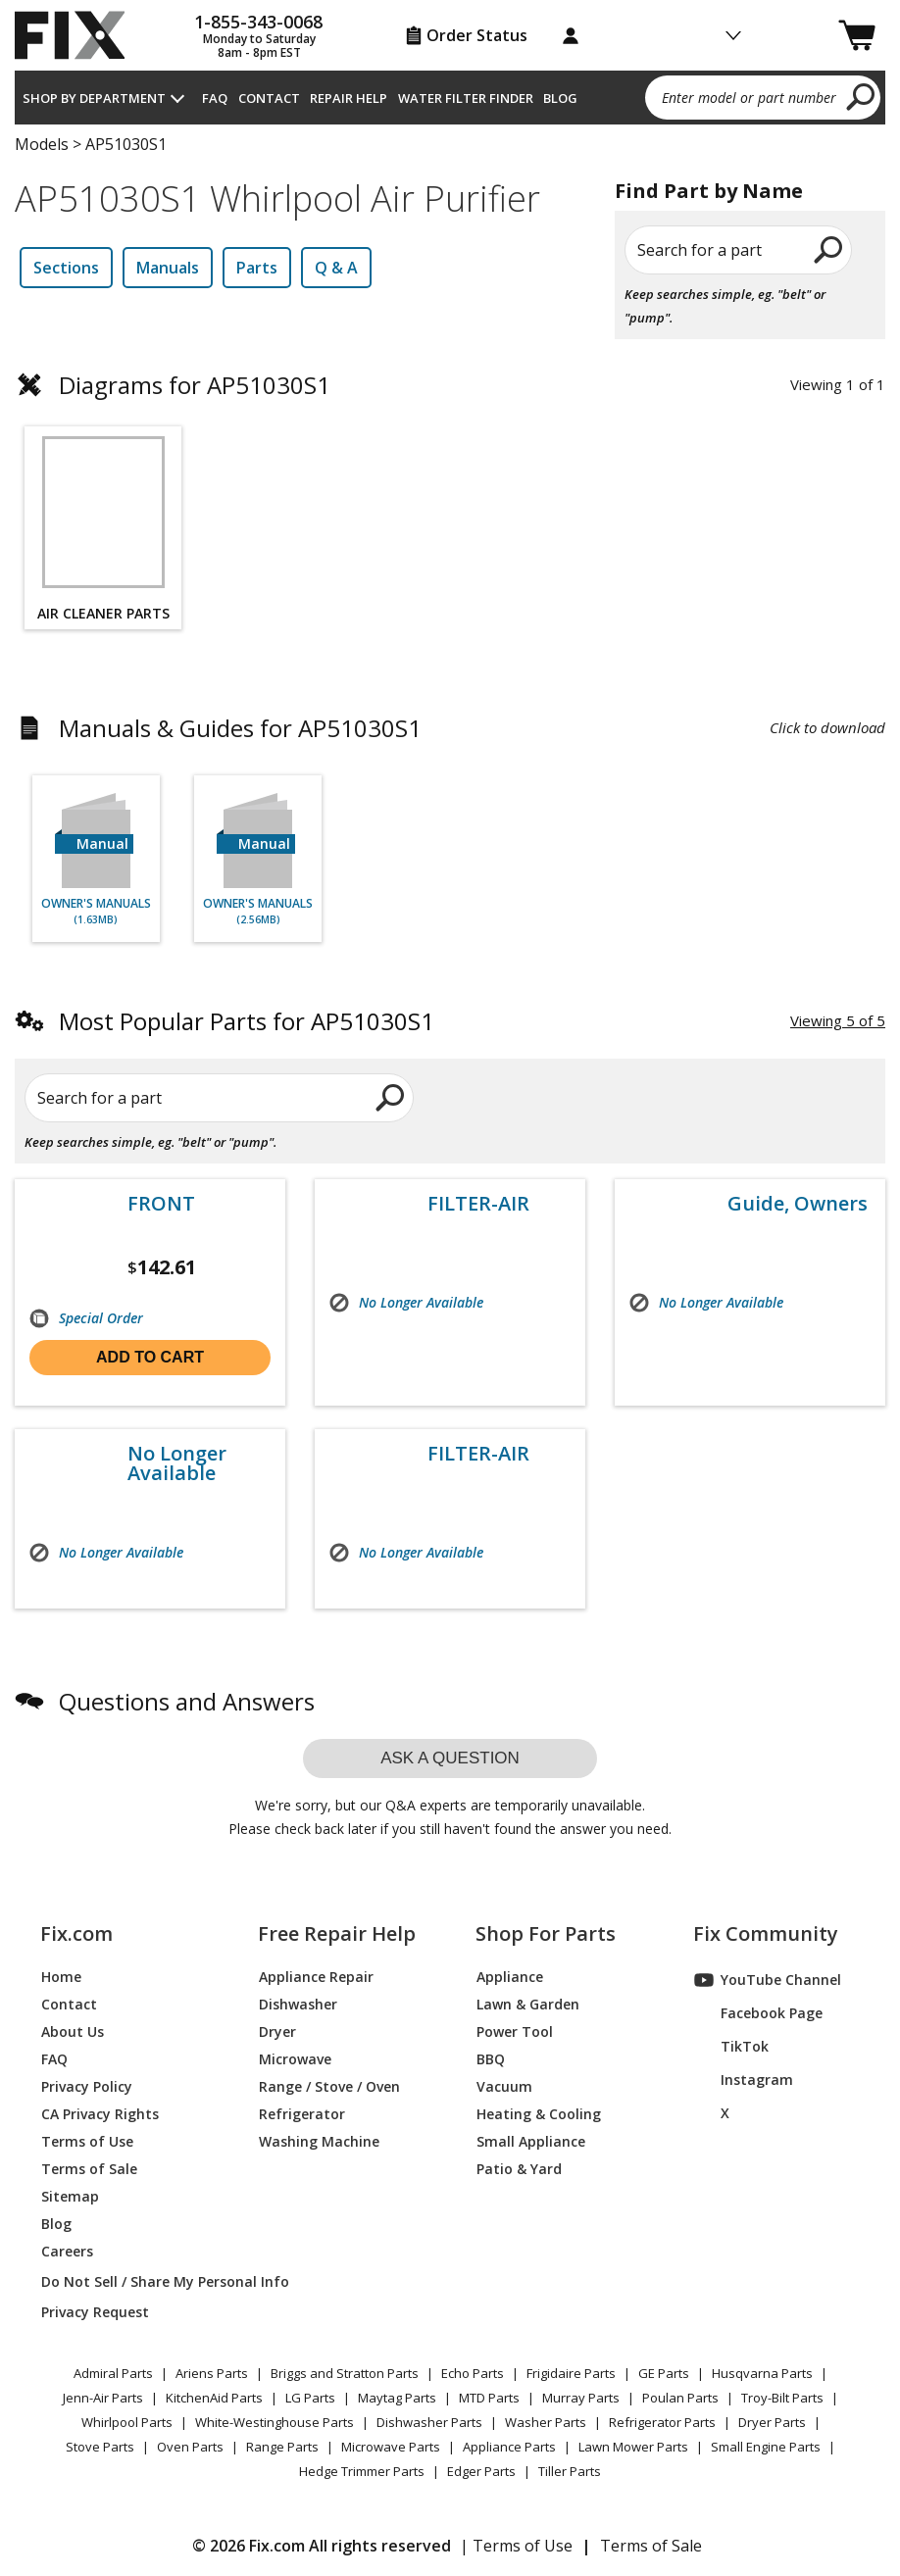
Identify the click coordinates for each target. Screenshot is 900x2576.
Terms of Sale (89, 2168)
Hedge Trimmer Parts (362, 2471)
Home (61, 1976)
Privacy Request (95, 2312)
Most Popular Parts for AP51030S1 (246, 1021)
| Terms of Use (516, 2545)
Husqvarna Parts (762, 2373)
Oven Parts (190, 2446)
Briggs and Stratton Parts (345, 2373)
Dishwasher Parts (429, 2422)
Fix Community (765, 1934)
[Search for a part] (193, 1097)
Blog (560, 98)
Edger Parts (481, 2471)
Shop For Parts (545, 1934)
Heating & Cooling (538, 2114)
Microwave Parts (390, 2446)
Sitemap (70, 2196)
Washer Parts (545, 2422)
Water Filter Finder (465, 98)
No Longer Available (176, 1463)
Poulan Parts (680, 2397)
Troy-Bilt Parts (782, 2397)
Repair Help (348, 98)
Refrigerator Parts (662, 2422)
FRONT (161, 1204)
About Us (72, 2031)
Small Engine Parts (766, 2446)
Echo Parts (472, 2373)
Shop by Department (94, 98)
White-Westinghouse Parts (274, 2422)
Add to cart (150, 1357)
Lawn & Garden (527, 2004)
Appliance (509, 1976)
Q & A (336, 267)
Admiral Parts (113, 2373)
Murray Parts (581, 2397)
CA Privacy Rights (100, 2114)
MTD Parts (489, 2397)
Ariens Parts (211, 2373)
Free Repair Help (337, 1934)
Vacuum (504, 2086)
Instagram (743, 2080)
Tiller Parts (569, 2471)
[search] (861, 96)
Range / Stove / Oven (329, 2086)
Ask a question (450, 1758)
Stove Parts (100, 2446)
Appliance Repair (316, 1976)
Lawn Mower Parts (633, 2446)
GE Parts (663, 2373)
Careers (67, 2251)
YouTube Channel (767, 1980)
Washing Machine (319, 2141)
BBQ (490, 2059)
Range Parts (282, 2446)
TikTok (731, 2046)
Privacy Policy (86, 2086)
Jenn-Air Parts (103, 2397)
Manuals (167, 267)
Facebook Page (758, 2013)
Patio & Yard (519, 2168)
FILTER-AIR (478, 1204)
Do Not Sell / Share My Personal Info (128, 2281)
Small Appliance (530, 2141)
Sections (66, 267)
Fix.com (76, 1934)
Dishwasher (298, 2004)
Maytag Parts (397, 2397)
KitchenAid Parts (214, 2397)
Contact (269, 98)
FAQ (214, 98)
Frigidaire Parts (571, 2373)
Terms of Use (87, 2141)
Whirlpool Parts (127, 2422)
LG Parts (310, 2397)
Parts (256, 267)
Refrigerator (302, 2114)
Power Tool (514, 2031)
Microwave (295, 2059)
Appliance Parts (509, 2446)
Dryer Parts (772, 2422)
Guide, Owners (797, 1204)
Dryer (277, 2031)
